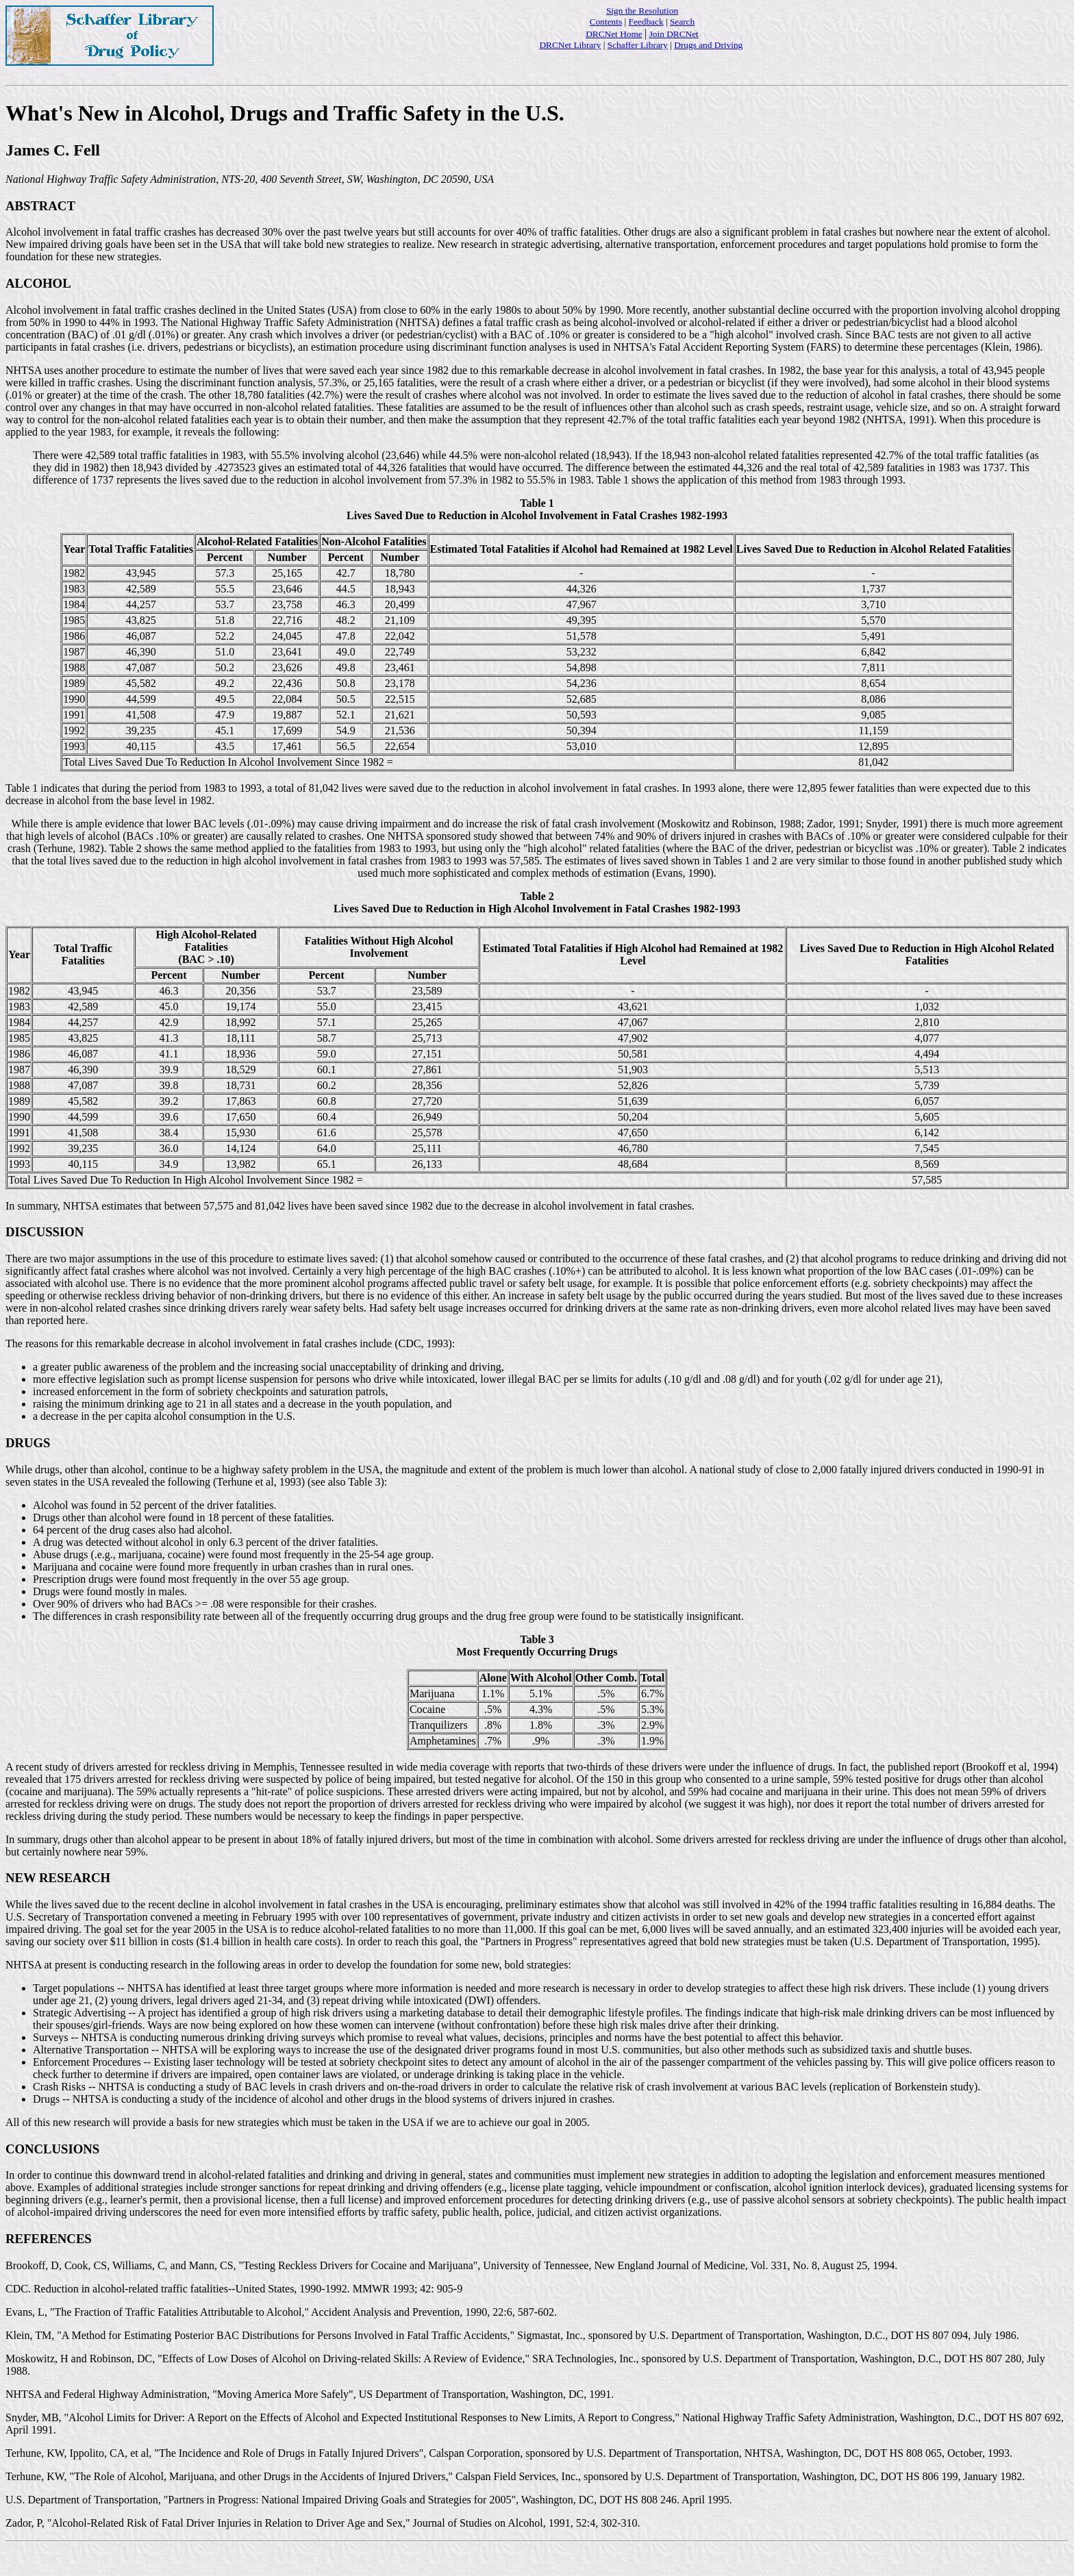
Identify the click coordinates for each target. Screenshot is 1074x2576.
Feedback (646, 21)
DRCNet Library (570, 45)
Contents (606, 21)
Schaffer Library (638, 45)
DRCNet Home (614, 34)
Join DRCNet (674, 34)
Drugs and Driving (708, 45)
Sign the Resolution (642, 10)
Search (682, 21)
